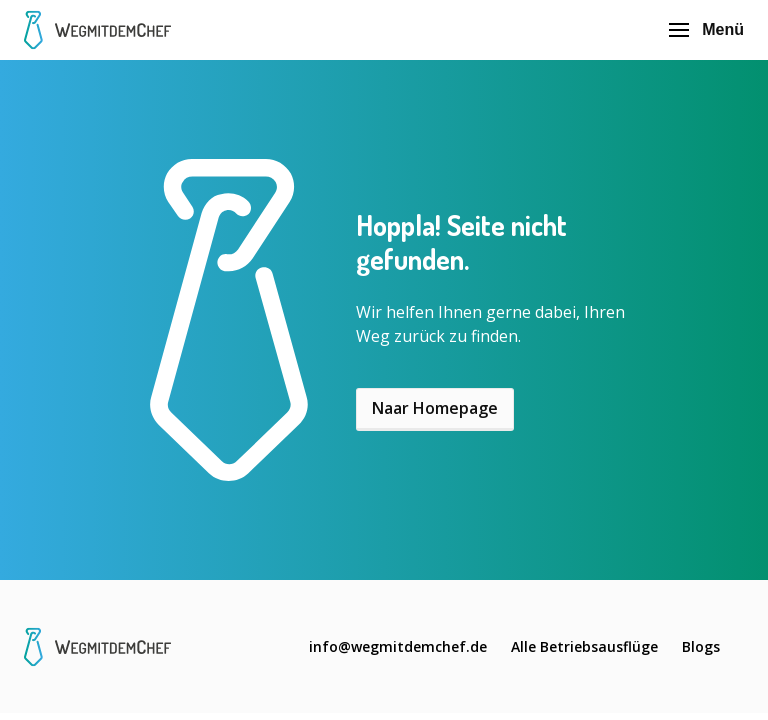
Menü (706, 29)
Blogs (701, 646)
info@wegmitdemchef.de (398, 646)
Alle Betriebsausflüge (584, 646)
